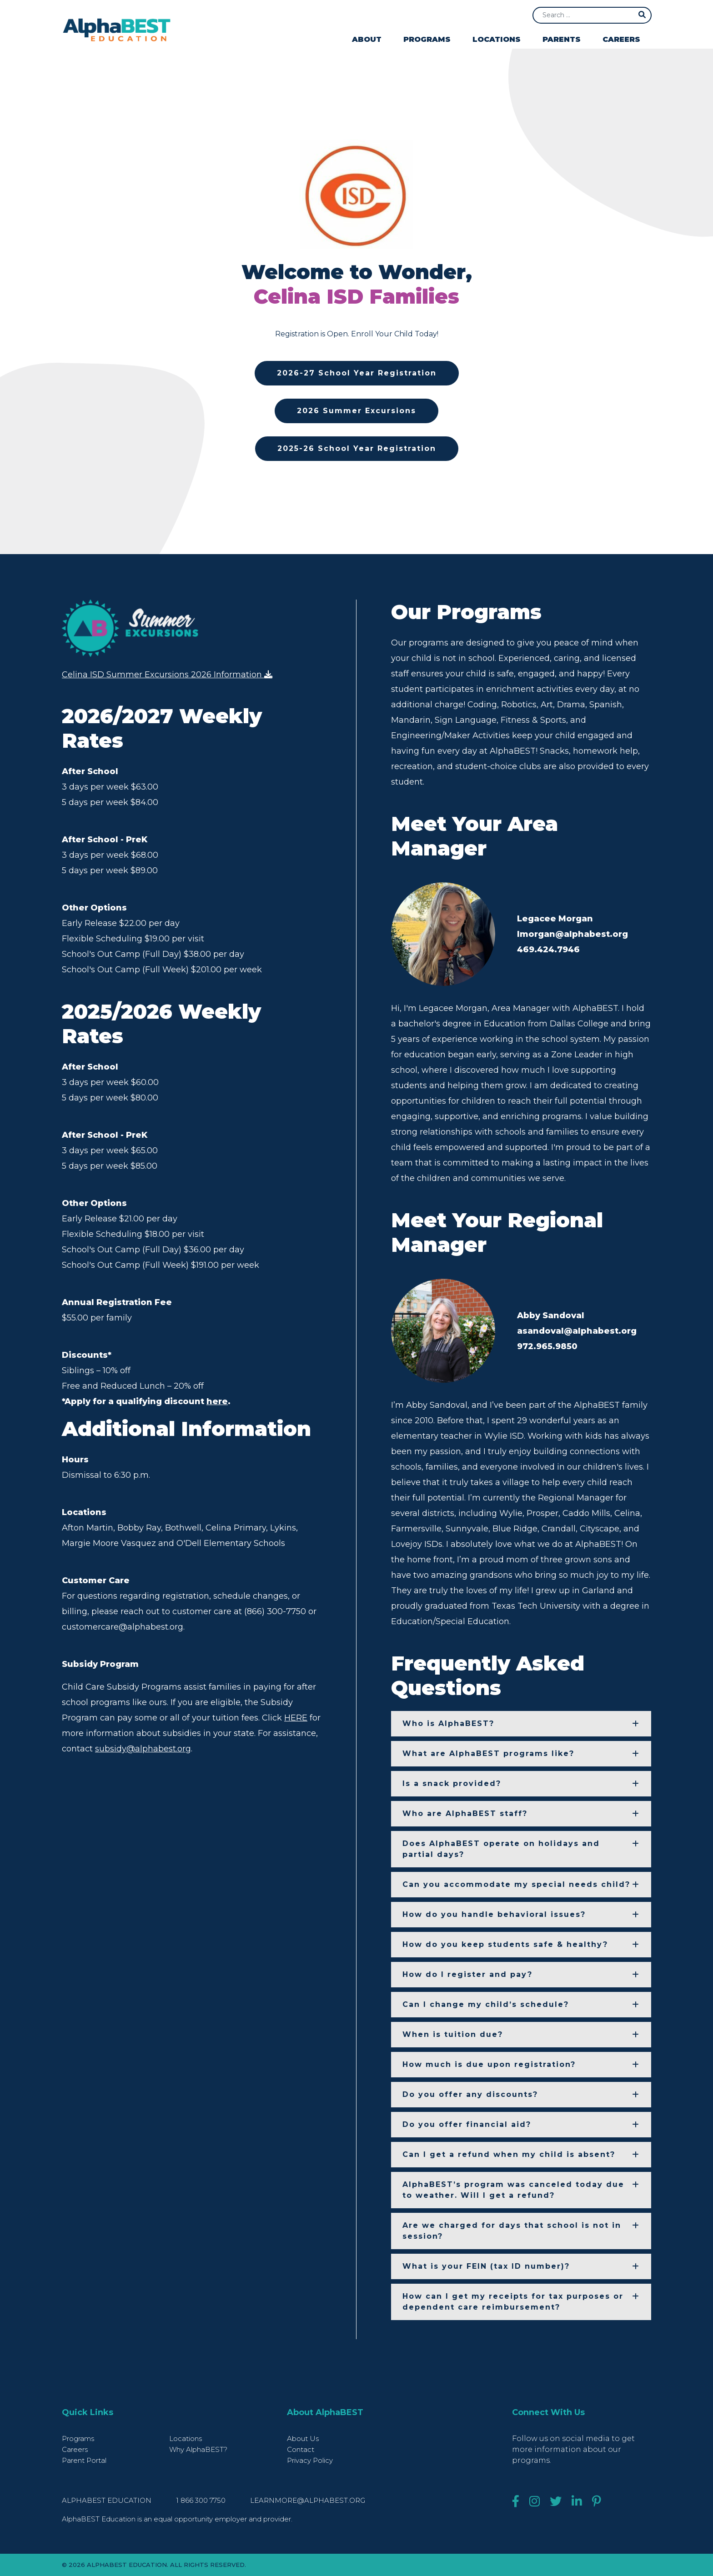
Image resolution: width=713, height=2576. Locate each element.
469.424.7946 (548, 950)
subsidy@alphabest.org (143, 1750)
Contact (300, 2449)
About (367, 39)
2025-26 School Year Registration (356, 448)
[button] (521, 1723)
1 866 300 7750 (201, 2500)
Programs (427, 39)
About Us (303, 2438)
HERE (295, 1719)
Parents (561, 39)
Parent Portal (84, 2460)
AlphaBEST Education (106, 2500)
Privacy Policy (310, 2460)
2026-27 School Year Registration (357, 373)
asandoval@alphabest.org (577, 1331)
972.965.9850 (547, 1346)
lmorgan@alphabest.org (572, 934)
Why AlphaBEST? (198, 2449)
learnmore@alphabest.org (307, 2500)
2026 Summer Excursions (356, 410)
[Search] (592, 15)
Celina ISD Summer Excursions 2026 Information (167, 675)
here (217, 1403)
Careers (621, 39)
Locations (496, 39)
